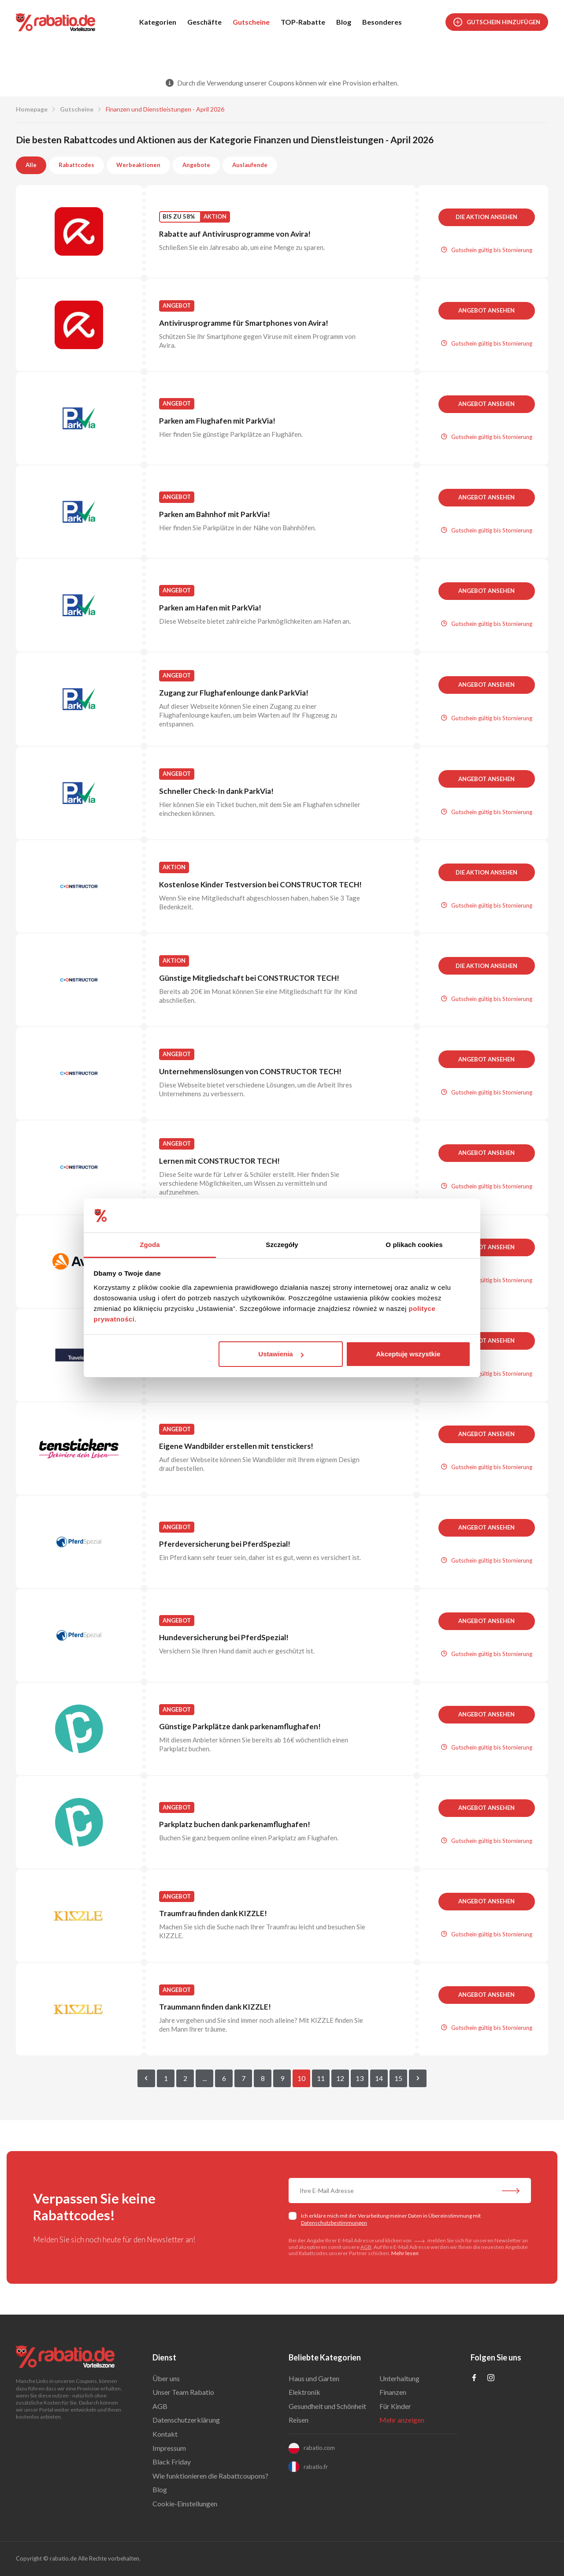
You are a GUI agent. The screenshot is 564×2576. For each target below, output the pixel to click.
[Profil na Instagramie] (491, 2378)
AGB (365, 2247)
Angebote (196, 164)
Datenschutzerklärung (186, 2420)
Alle (31, 164)
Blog (343, 22)
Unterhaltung (399, 2378)
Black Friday (171, 2461)
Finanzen (392, 2392)
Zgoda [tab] (150, 1244)
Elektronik (304, 2392)
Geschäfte (204, 22)
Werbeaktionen (138, 164)
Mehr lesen (405, 2253)
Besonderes (382, 22)
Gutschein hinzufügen (496, 22)
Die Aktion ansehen (486, 216)
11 (321, 2078)
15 (398, 2078)
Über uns (166, 2378)
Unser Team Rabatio (183, 2392)
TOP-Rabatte (303, 22)
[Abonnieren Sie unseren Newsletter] (510, 2191)
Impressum (169, 2448)
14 (379, 2078)
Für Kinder (395, 2406)
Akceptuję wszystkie (408, 1354)
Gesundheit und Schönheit (327, 2406)
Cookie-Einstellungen (184, 2503)
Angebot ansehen (486, 310)
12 (340, 2078)
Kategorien (157, 22)
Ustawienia (280, 1354)
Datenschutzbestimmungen (334, 2222)
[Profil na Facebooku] (474, 2378)
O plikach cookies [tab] (414, 1244)
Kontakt (165, 2434)
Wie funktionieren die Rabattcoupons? (210, 2476)
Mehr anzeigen (401, 2420)
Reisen (298, 2420)
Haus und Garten (314, 2378)
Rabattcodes (76, 164)
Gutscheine (251, 22)
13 (360, 2078)
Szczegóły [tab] (282, 1244)
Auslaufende (249, 164)
